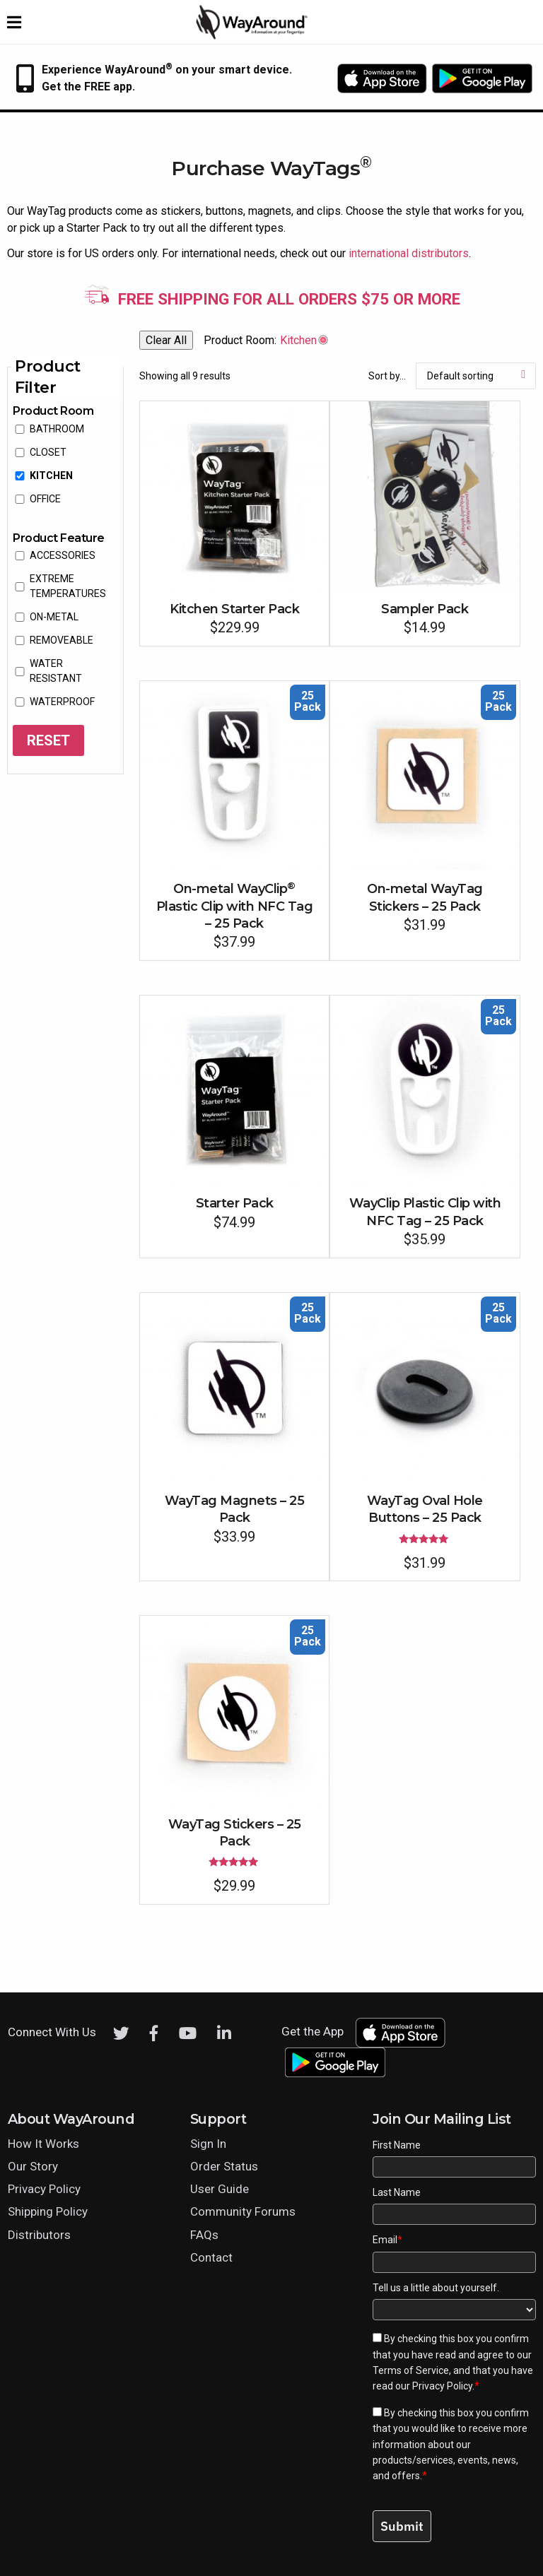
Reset (48, 740)
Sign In (208, 2144)
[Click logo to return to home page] (252, 36)
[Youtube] (188, 2033)
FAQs (204, 2235)
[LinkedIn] (224, 2033)
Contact (211, 2257)
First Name (397, 2145)
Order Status (224, 2166)
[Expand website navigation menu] (14, 22)
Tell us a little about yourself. (436, 2287)
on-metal (54, 616)
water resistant (56, 671)
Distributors (39, 2235)
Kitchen (51, 475)
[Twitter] (121, 2033)
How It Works (43, 2144)
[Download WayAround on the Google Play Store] (482, 78)
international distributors (409, 253)
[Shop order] (476, 375)
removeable (61, 640)
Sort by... (387, 376)
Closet (48, 452)
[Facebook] (154, 2033)
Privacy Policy (44, 2189)
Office (45, 498)
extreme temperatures (68, 586)
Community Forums (243, 2211)
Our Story (33, 2166)
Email (387, 2239)
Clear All (166, 340)
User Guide (219, 2189)
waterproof (62, 701)
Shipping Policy (48, 2211)
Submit (402, 2526)
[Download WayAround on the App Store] (382, 78)
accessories (62, 555)
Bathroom (57, 429)
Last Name (397, 2192)
